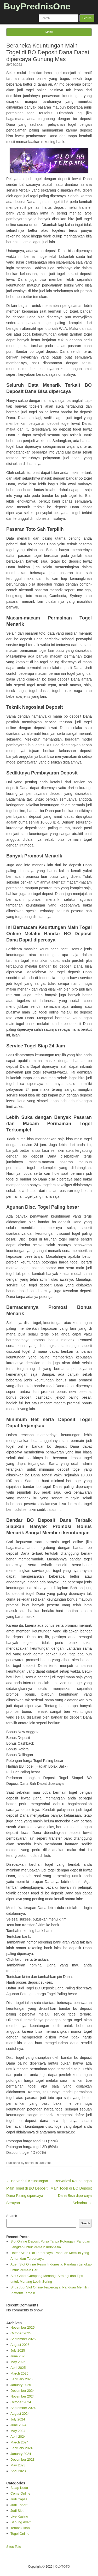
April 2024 (18, 2436)
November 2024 (22, 2396)
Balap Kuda (19, 2488)
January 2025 (20, 2385)
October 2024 (20, 2402)
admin (29, 2163)
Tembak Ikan (20, 2528)
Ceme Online (20, 2493)
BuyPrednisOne (37, 6)
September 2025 (23, 2339)
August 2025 (20, 2345)
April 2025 (18, 2368)
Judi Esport (18, 2505)
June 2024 (18, 2425)
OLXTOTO (62, 2566)
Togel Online (19, 2534)
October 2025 (20, 2333)
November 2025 (22, 2327)
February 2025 (21, 2379)
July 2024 (17, 2419)
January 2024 (20, 2454)
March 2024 (19, 2442)
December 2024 (22, 2391)
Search (11, 2216)
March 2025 (19, 2373)
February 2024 (21, 2448)
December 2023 (22, 2459)
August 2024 (20, 2414)
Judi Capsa (18, 2499)
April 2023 (18, 2471)
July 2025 (17, 2350)
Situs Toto (13, 2547)
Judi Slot (45, 2163)
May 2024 (17, 2431)
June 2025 (18, 2356)
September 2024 (23, 2408)
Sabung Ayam (21, 2522)
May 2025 (17, 2362)
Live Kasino (19, 2516)
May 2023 (17, 2465)
